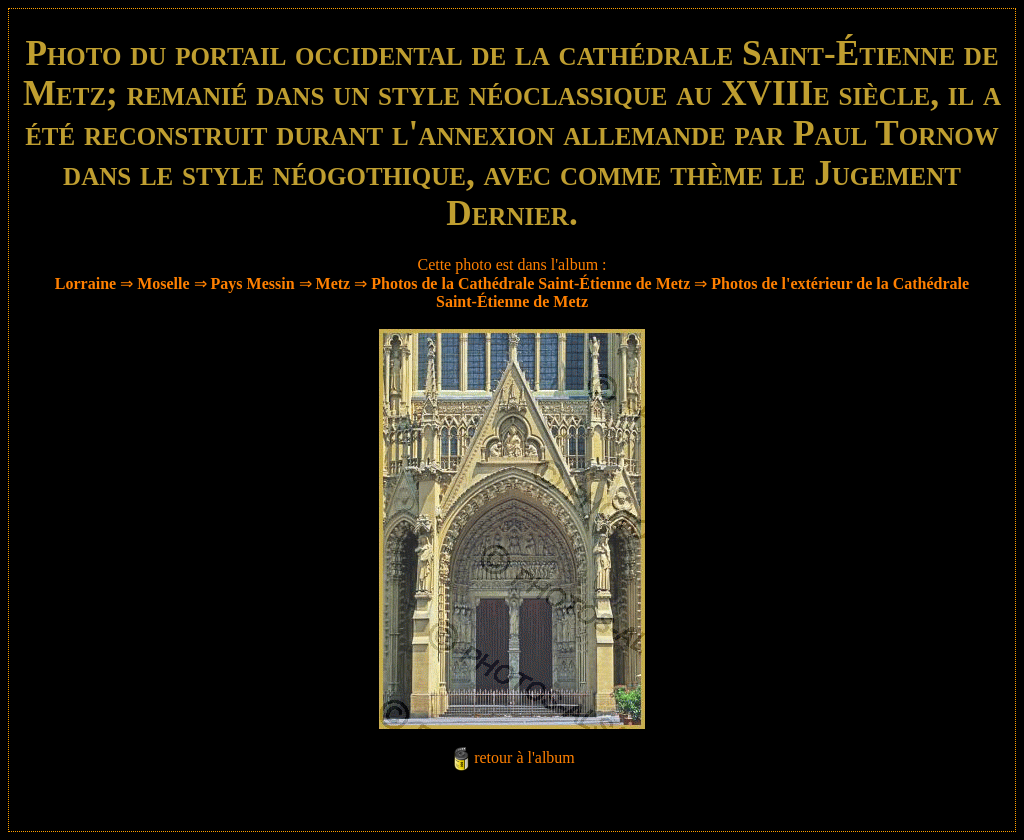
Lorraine (85, 283)
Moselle (163, 283)
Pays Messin (253, 283)
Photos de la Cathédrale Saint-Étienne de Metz (530, 283)
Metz (333, 283)
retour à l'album (524, 757)
